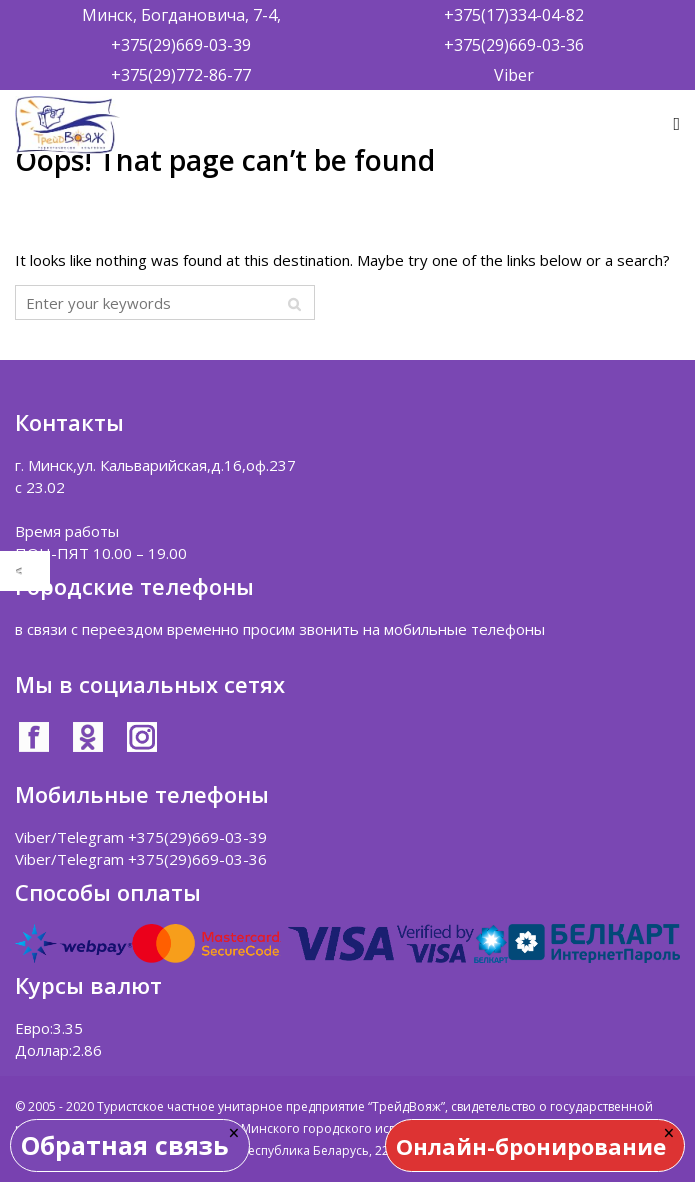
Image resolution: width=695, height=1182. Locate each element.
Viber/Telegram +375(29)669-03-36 (141, 859)
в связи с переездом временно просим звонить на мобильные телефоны (280, 629)
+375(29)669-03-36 (514, 45)
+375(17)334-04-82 (514, 15)
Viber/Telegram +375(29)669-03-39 (141, 837)
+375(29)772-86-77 (181, 75)
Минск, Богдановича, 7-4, (181, 15)
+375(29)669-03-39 (181, 45)
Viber (514, 75)
